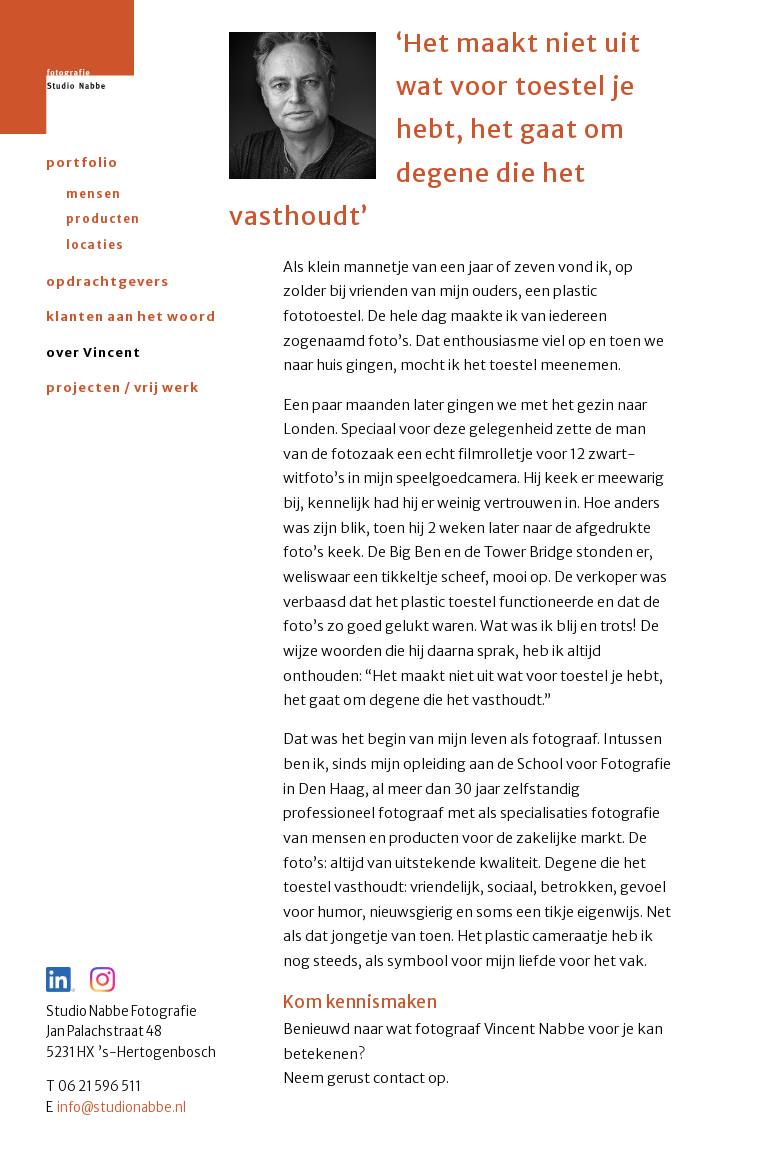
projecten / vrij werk (122, 387)
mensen (93, 193)
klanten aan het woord (131, 316)
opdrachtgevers (107, 281)
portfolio (82, 162)
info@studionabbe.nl (121, 1107)
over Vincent (93, 352)
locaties (95, 244)
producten (103, 218)
